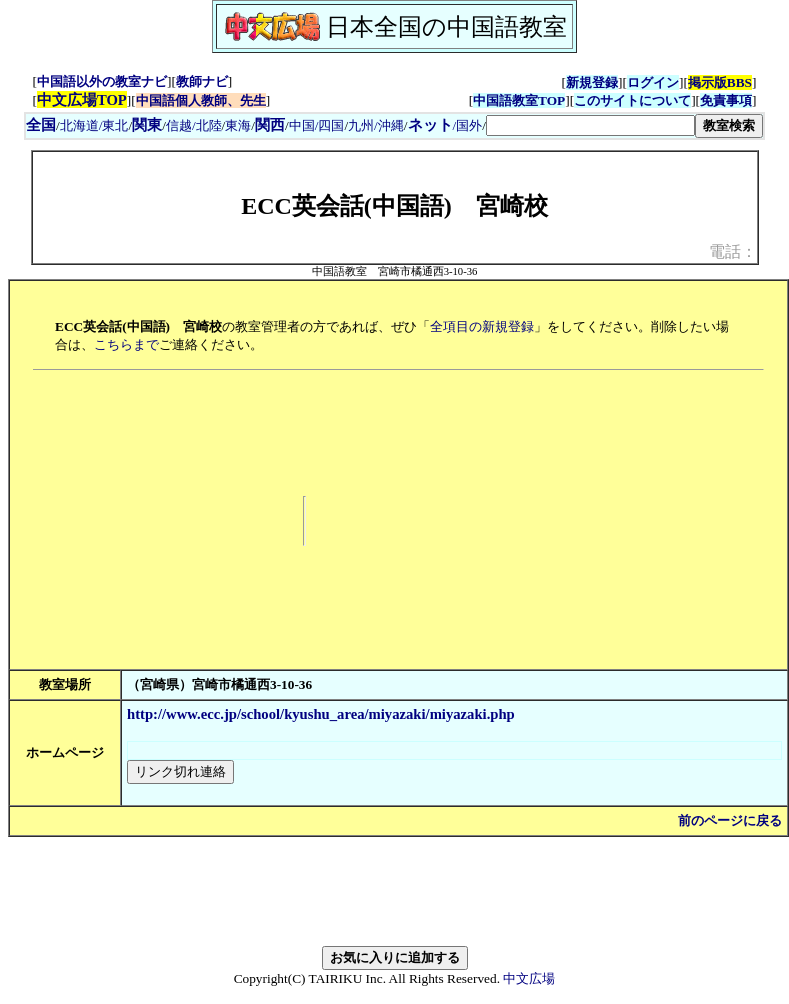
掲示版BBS (720, 82)
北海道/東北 (94, 125)
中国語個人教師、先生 (201, 100)
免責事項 (726, 100)
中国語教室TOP (519, 100)
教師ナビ (202, 81)
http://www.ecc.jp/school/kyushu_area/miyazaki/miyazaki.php (321, 714)
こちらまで (126, 344)
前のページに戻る (730, 820)
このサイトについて (632, 100)
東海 (238, 125)
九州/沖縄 (376, 125)
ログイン (653, 82)
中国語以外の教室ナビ (102, 81)
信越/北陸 (194, 125)
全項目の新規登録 (482, 326)
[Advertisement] (539, 521)
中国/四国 (317, 125)
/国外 (445, 125)
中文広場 (529, 978)
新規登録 (592, 82)
